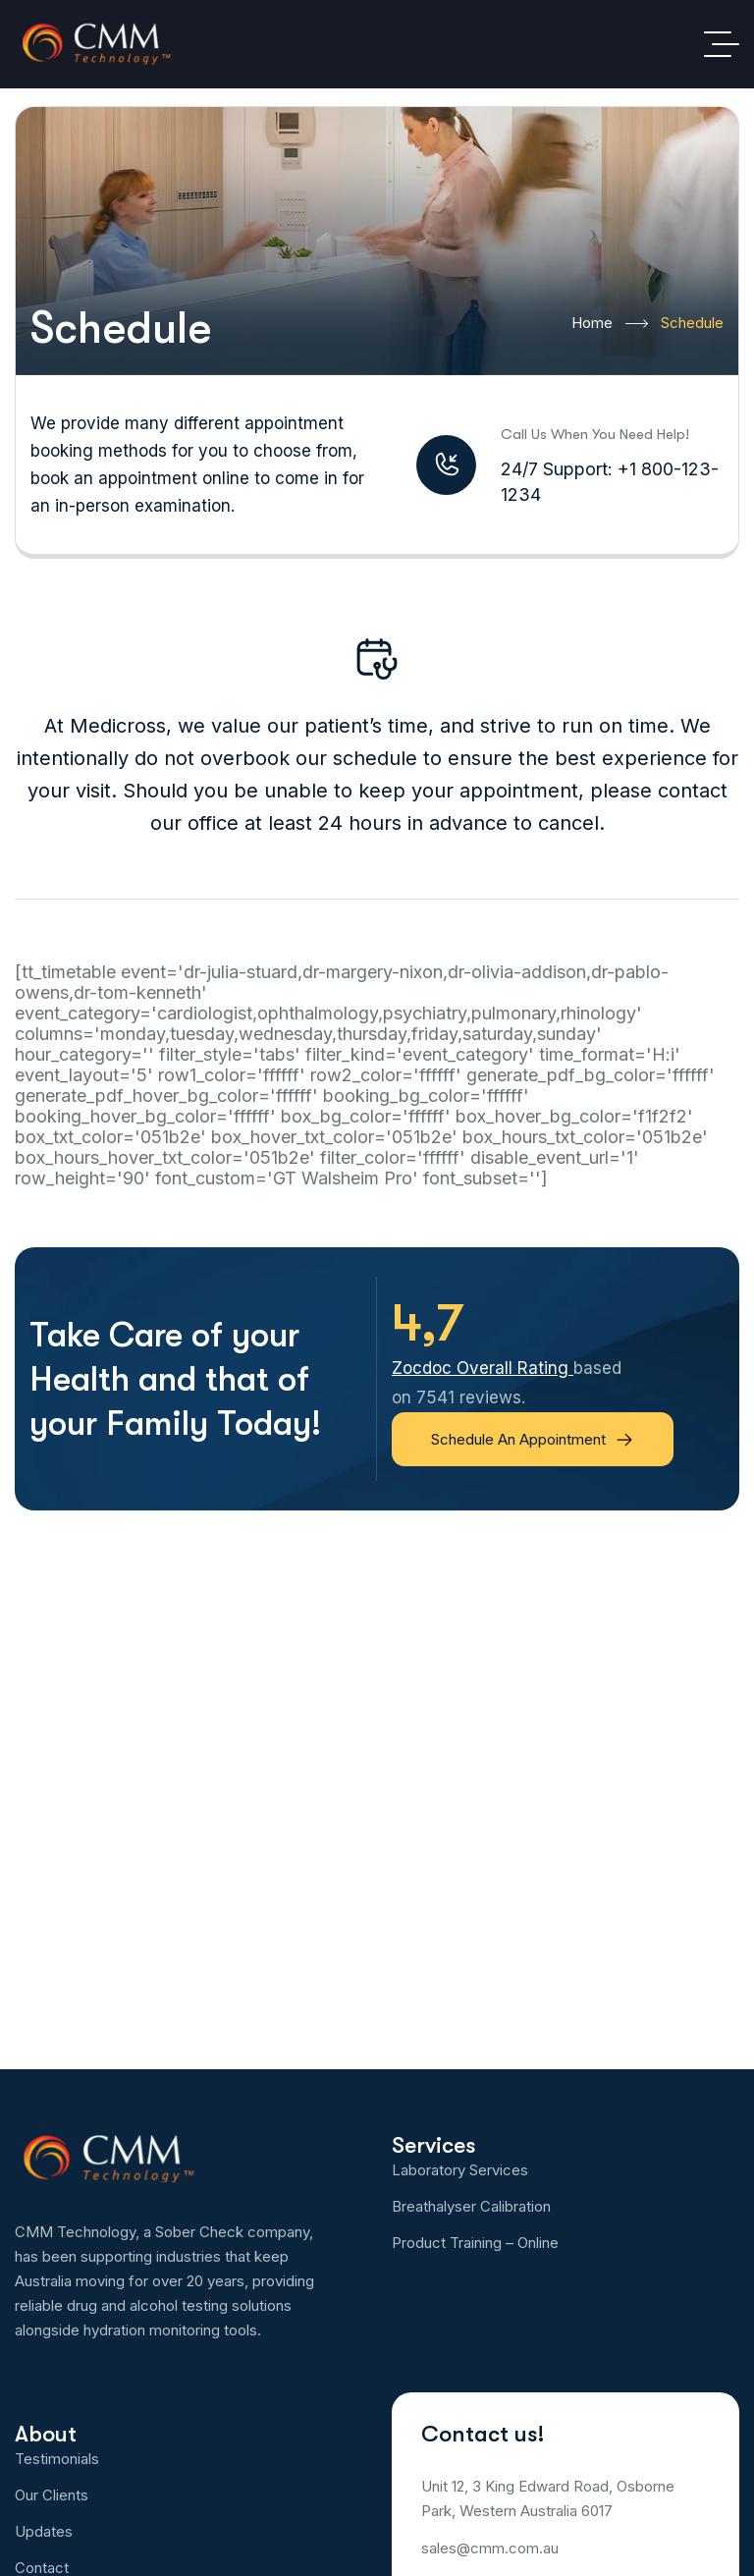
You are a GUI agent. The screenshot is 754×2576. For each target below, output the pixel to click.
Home (609, 323)
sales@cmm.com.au (490, 2548)
